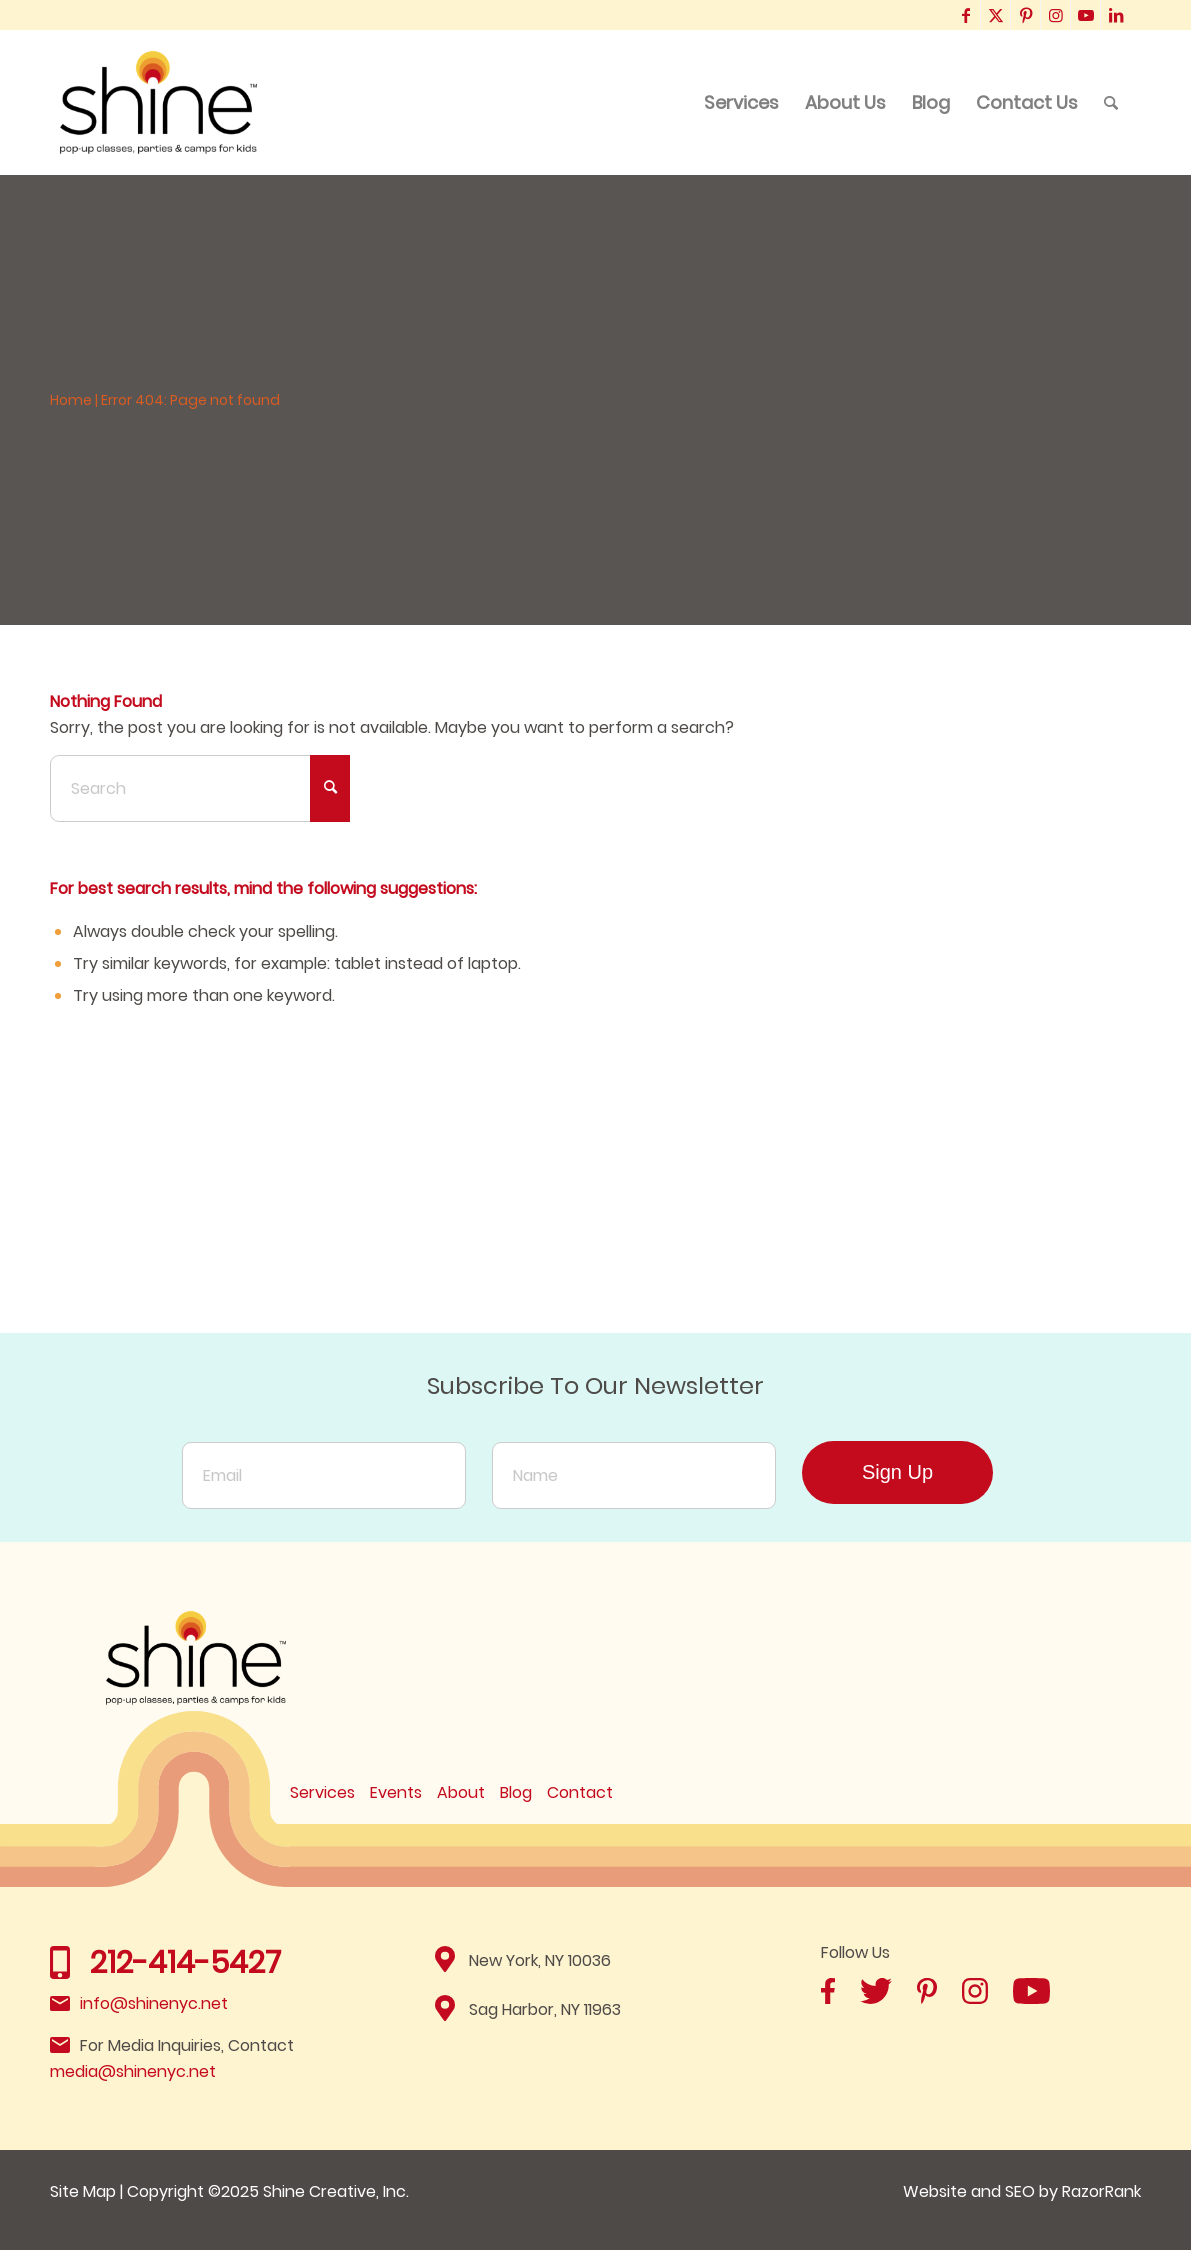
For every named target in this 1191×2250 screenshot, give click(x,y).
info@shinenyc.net (154, 2003)
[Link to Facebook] (965, 15)
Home (71, 400)
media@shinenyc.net (133, 2071)
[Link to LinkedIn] (1116, 15)
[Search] (1111, 102)
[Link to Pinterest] (1025, 15)
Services (322, 1792)
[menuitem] (741, 102)
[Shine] (159, 102)
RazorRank (1101, 2191)
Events (396, 1792)
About (461, 1792)
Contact (580, 1792)
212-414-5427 (185, 1963)
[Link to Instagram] (1055, 15)
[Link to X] (995, 15)
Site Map (83, 2191)
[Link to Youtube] (1085, 15)
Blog (516, 1792)
